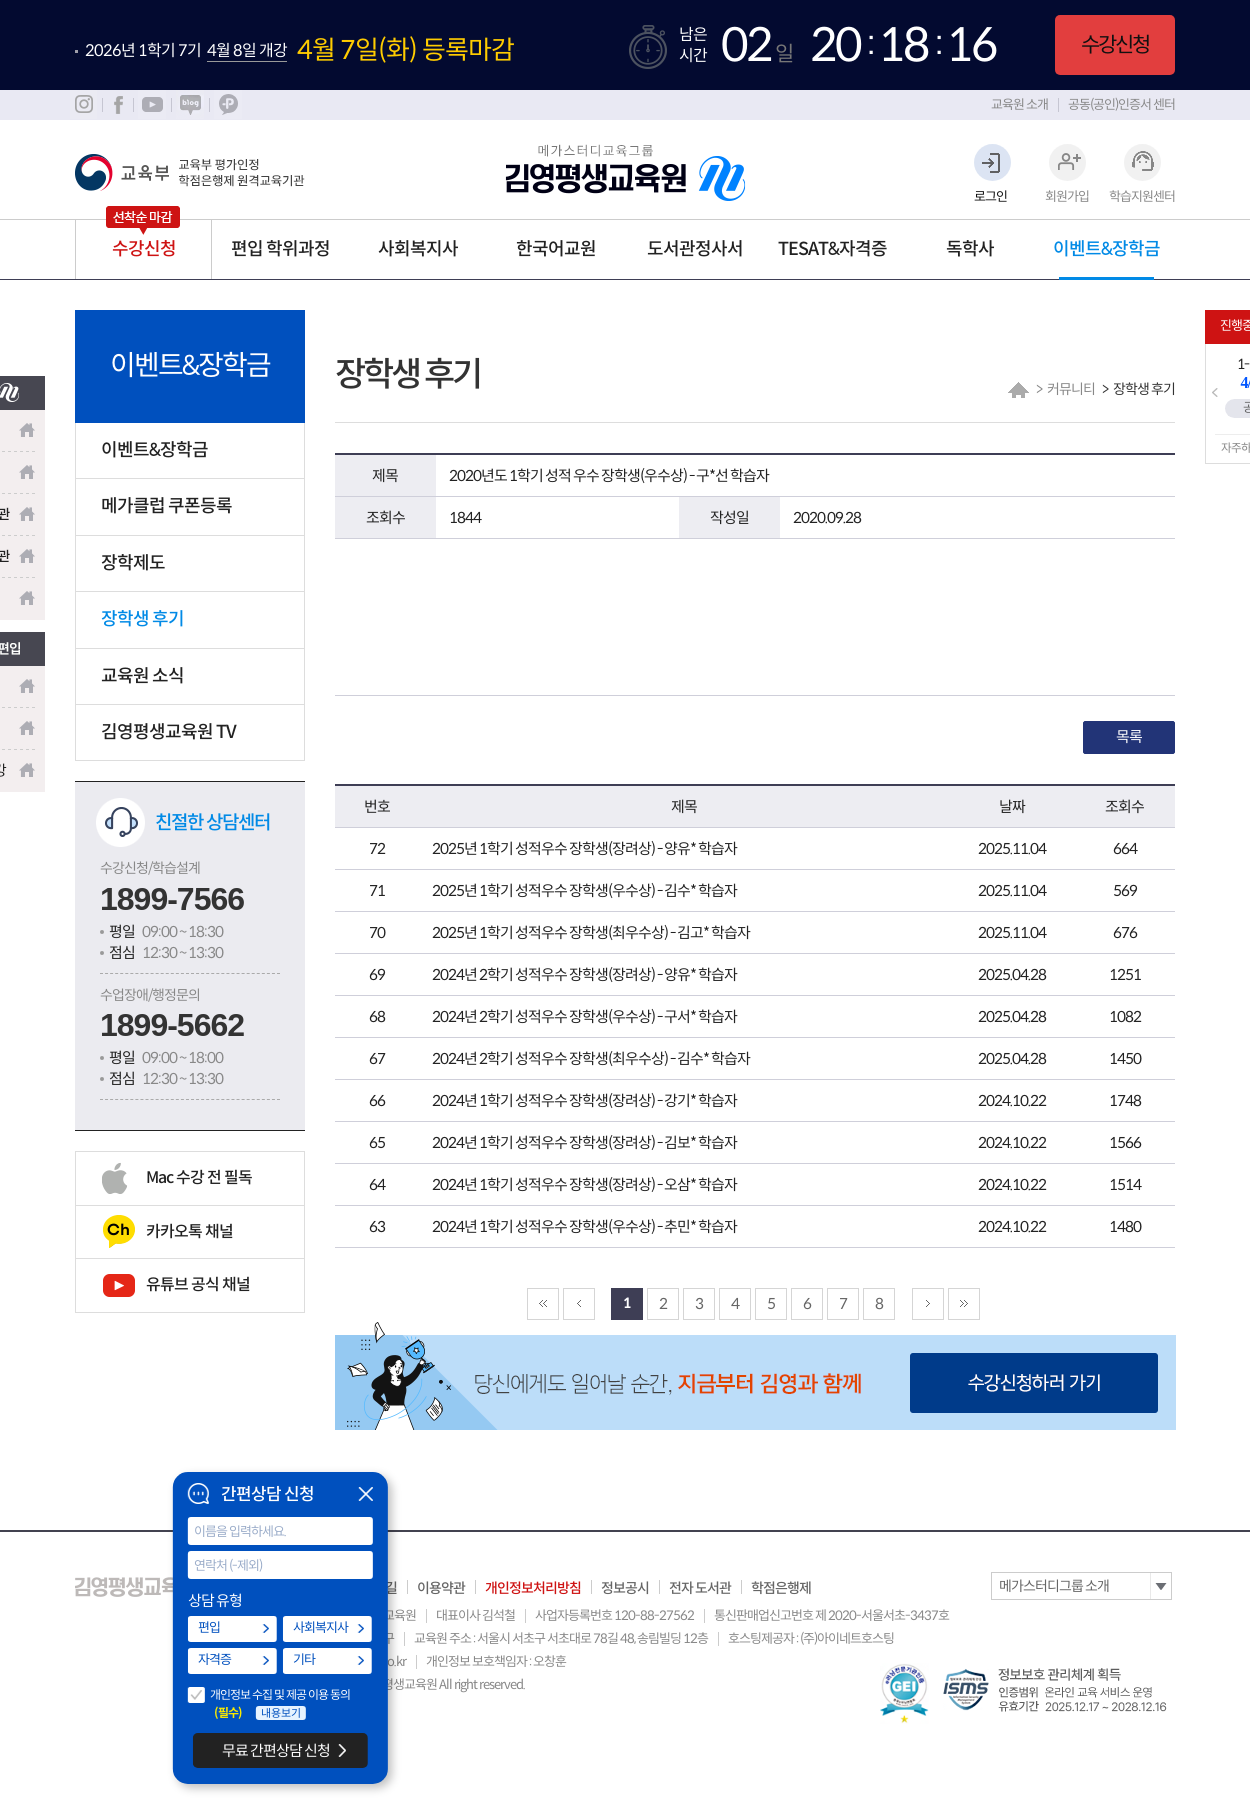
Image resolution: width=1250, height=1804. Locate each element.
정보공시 (625, 1588)
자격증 (214, 1659)
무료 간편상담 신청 (276, 1750)
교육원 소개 (1019, 104)
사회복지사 (418, 249)
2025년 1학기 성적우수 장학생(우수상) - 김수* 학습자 (584, 890)
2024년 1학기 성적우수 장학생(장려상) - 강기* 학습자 (584, 1100)
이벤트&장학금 (1106, 249)
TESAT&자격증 (832, 249)
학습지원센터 (1142, 196)
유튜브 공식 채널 (198, 1284)
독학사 (970, 249)
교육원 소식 (142, 676)
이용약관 (441, 1588)
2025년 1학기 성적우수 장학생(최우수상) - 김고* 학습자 (591, 932)
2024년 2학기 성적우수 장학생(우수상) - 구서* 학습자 (584, 1016)
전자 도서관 (700, 1588)
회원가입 (1067, 196)
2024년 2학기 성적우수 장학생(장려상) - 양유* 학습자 (584, 974)
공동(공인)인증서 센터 (1121, 104)
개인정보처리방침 (533, 1588)
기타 (304, 1659)
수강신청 (1115, 45)
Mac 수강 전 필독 (199, 1177)
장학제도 (133, 563)
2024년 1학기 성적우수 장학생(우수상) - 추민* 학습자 (584, 1226)
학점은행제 (781, 1588)
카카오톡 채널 (189, 1231)
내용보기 (281, 1713)
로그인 (990, 196)
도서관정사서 (695, 249)
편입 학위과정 (280, 249)
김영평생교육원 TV (168, 732)
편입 (209, 1627)
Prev (1215, 393)
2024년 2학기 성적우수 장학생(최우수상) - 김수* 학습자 (591, 1058)
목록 (1129, 736)
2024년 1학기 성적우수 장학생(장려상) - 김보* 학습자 (584, 1142)
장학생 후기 (142, 619)
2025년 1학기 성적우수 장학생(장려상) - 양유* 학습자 (584, 848)
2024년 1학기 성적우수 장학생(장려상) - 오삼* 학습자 (584, 1184)
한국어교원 (556, 249)
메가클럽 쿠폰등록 (166, 506)
